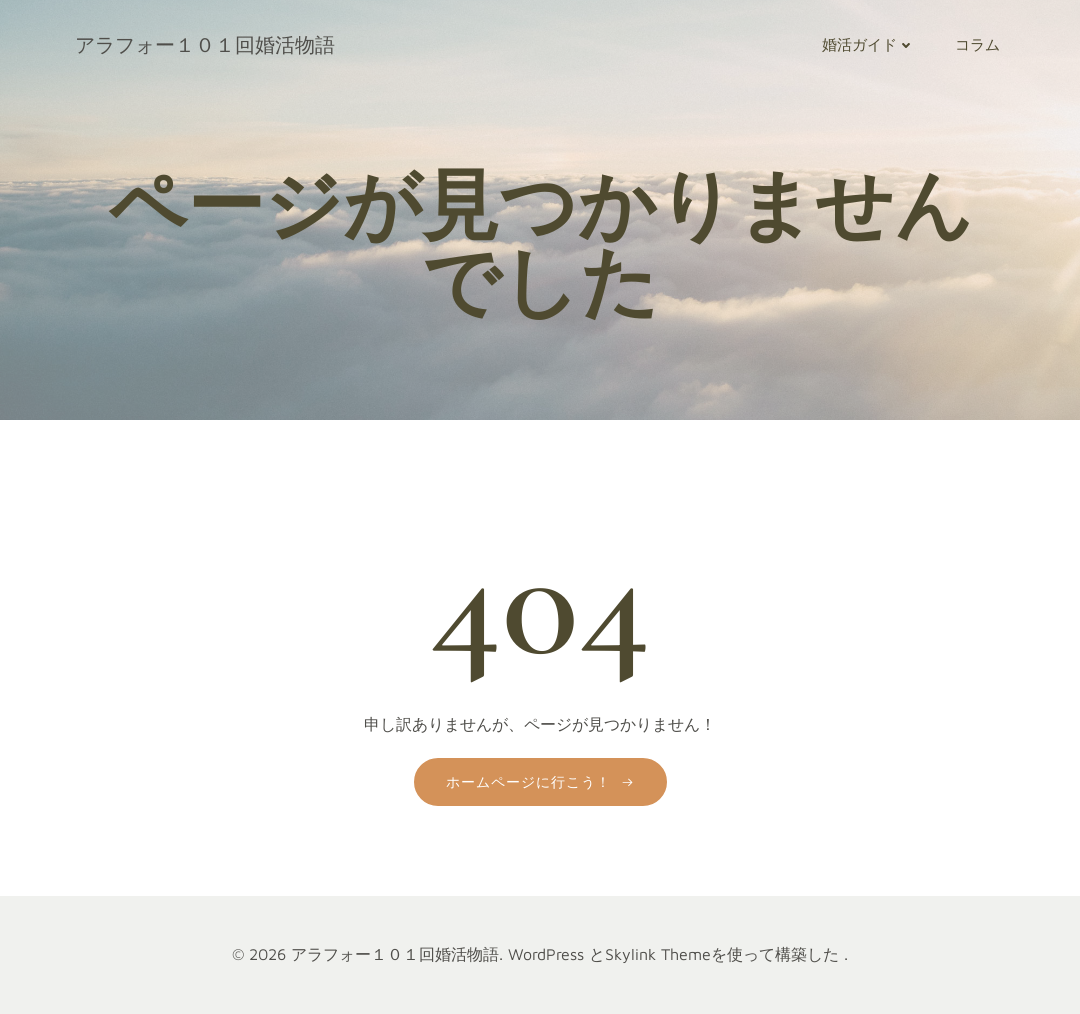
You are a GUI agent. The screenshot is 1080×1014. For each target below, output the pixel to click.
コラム (977, 44)
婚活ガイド (868, 44)
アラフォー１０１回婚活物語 (205, 44)
